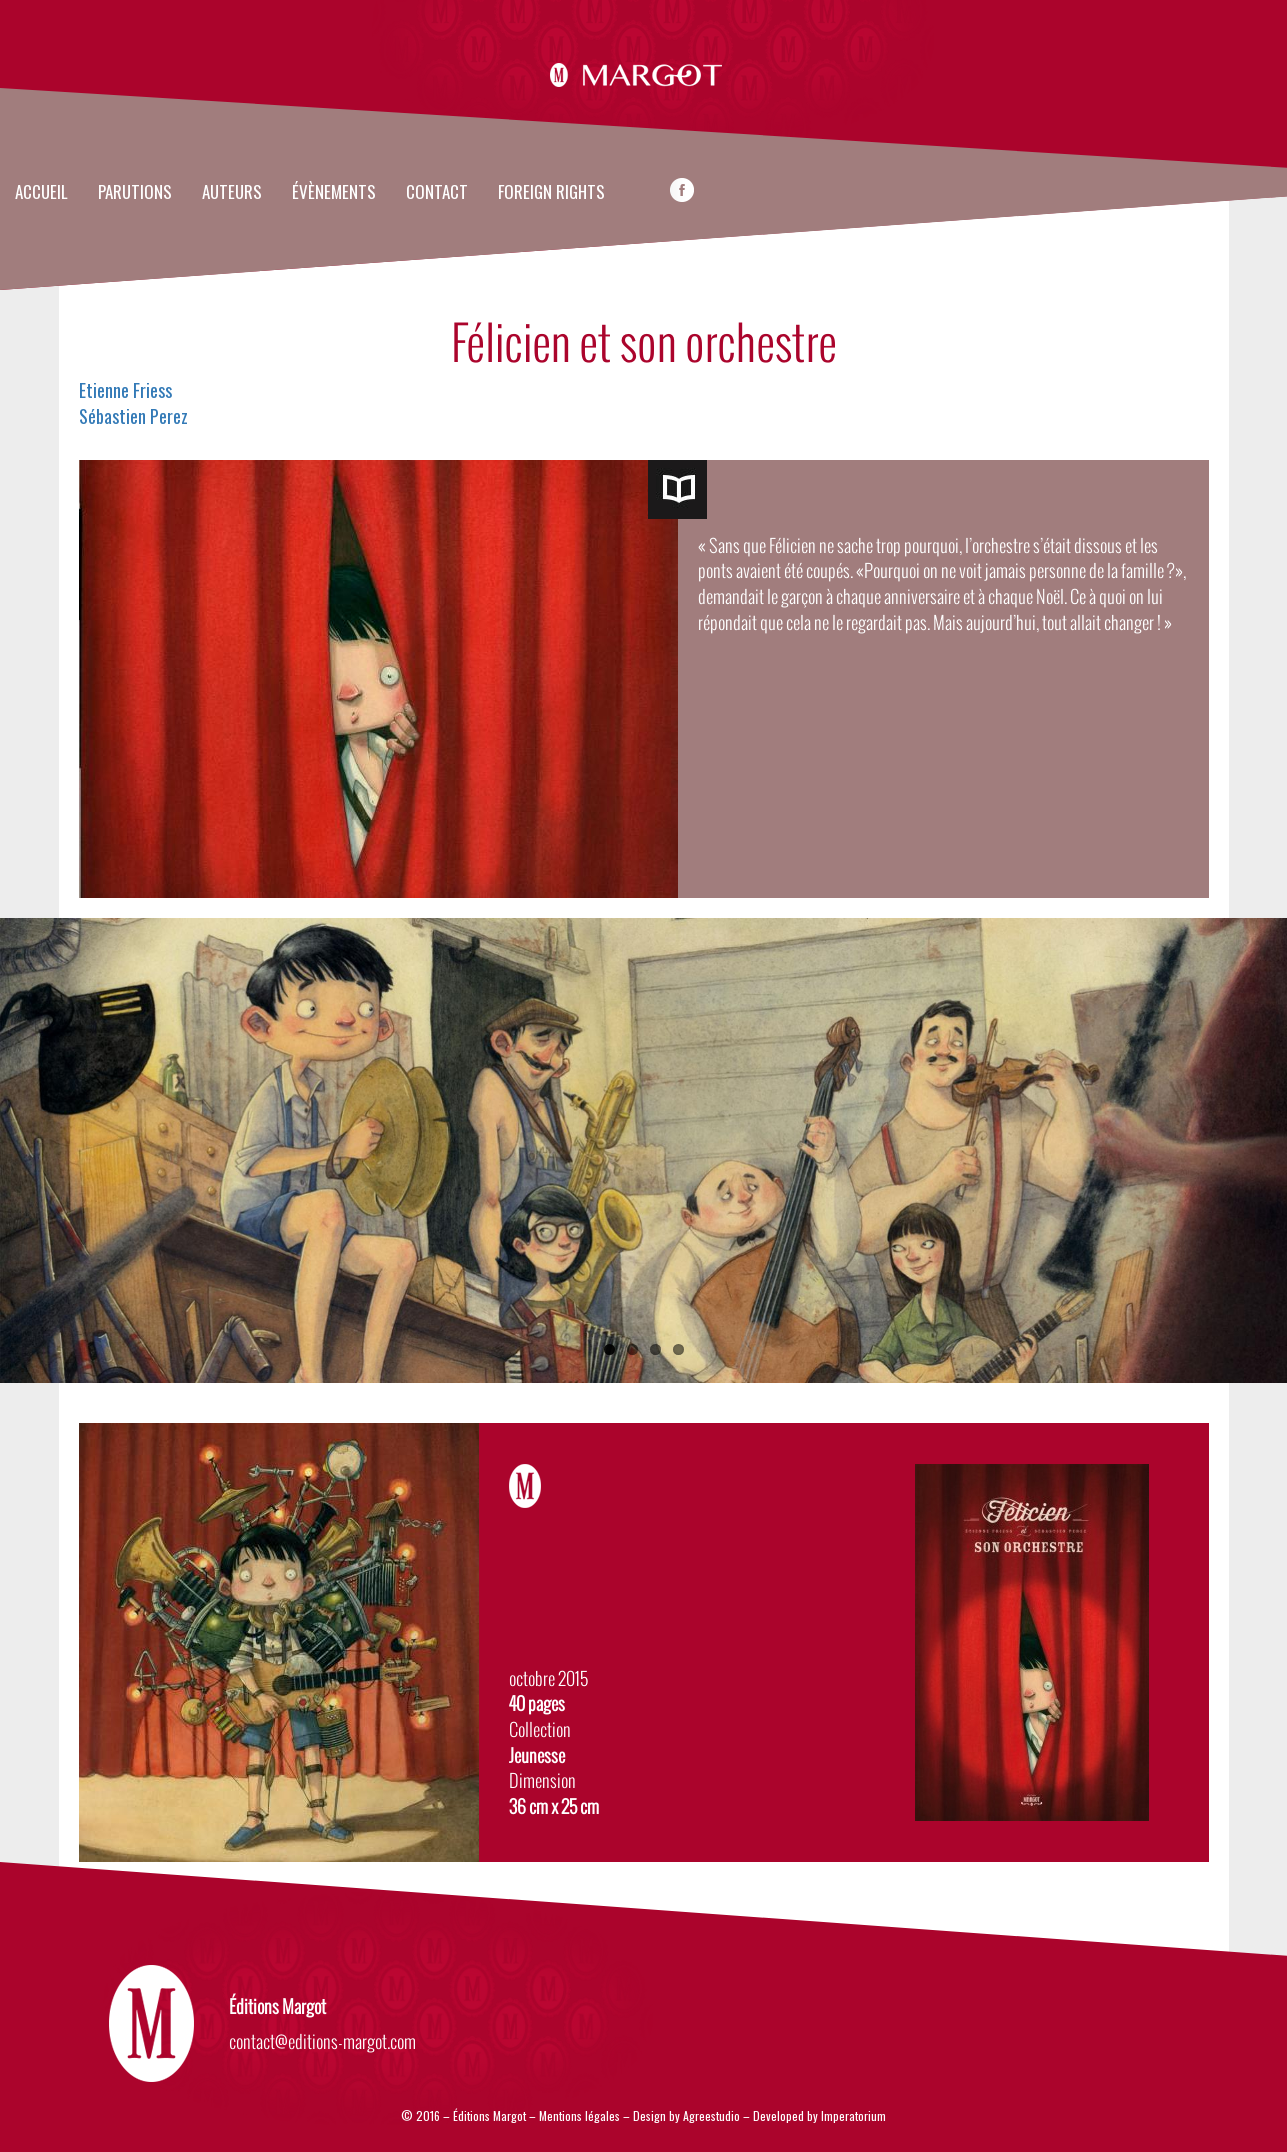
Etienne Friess (125, 390)
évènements (334, 193)
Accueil (41, 193)
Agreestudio (713, 2115)
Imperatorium (853, 2115)
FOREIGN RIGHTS (551, 193)
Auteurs (232, 193)
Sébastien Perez (133, 416)
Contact (437, 193)
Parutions (135, 193)
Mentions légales (579, 2115)
